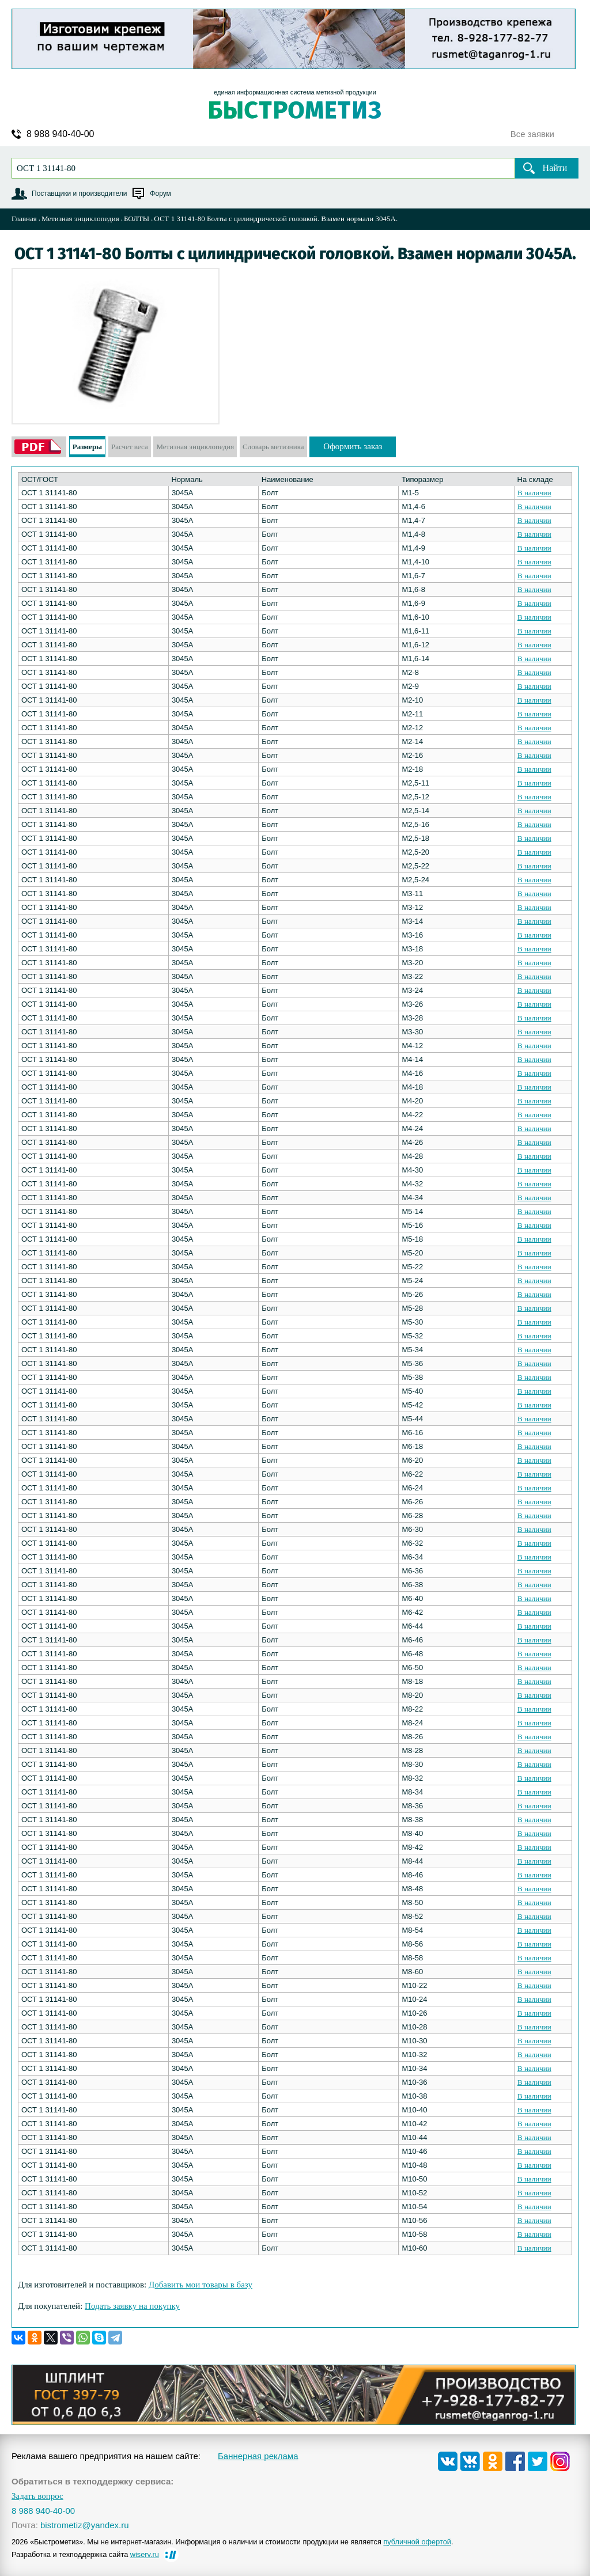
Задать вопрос (37, 2496)
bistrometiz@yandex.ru (84, 2525)
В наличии (534, 492)
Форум (160, 193)
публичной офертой (417, 2541)
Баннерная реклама (258, 2456)
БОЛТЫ (136, 218)
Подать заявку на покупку (132, 2306)
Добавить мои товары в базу (200, 2284)
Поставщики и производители (79, 193)
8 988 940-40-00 (60, 134)
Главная (24, 218)
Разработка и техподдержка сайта (85, 2554)
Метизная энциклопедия (80, 218)
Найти (555, 168)
